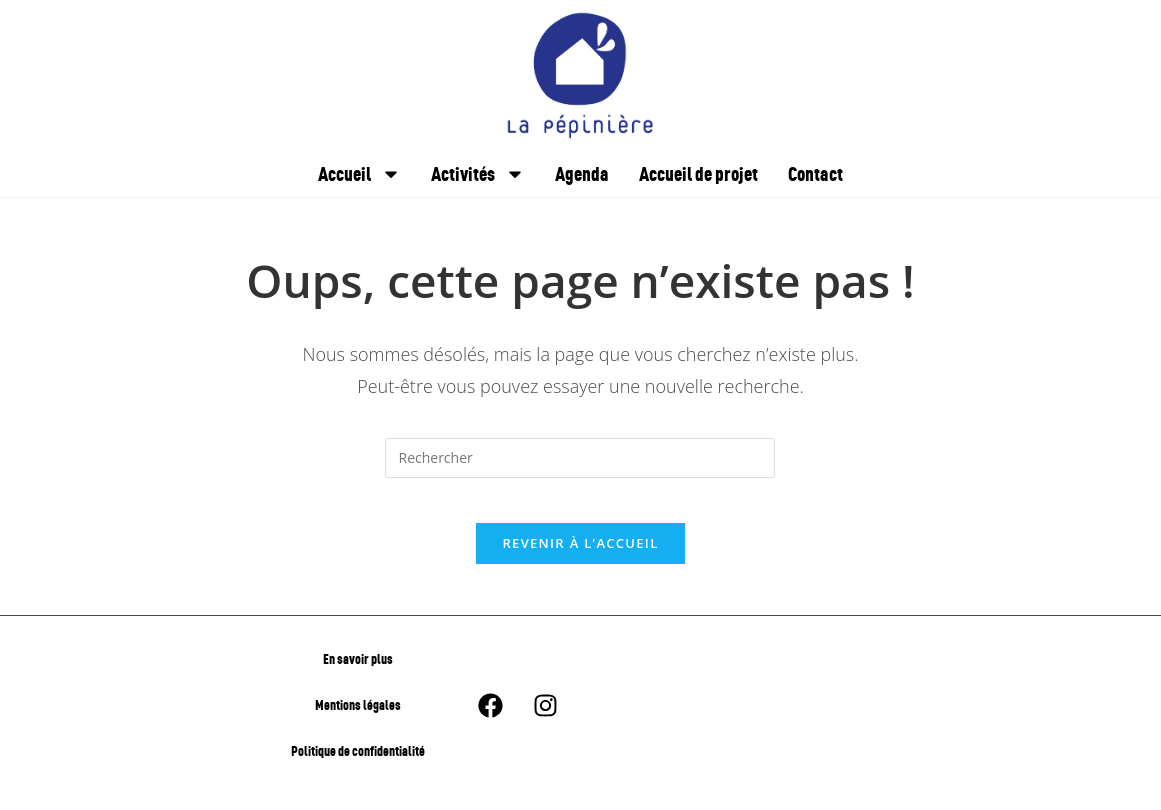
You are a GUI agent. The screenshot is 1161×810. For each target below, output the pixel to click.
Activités (478, 174)
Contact (815, 173)
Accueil (359, 174)
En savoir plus (358, 674)
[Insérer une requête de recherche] (580, 458)
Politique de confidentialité (358, 766)
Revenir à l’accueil (580, 559)
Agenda (582, 173)
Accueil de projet (698, 173)
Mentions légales (358, 720)
